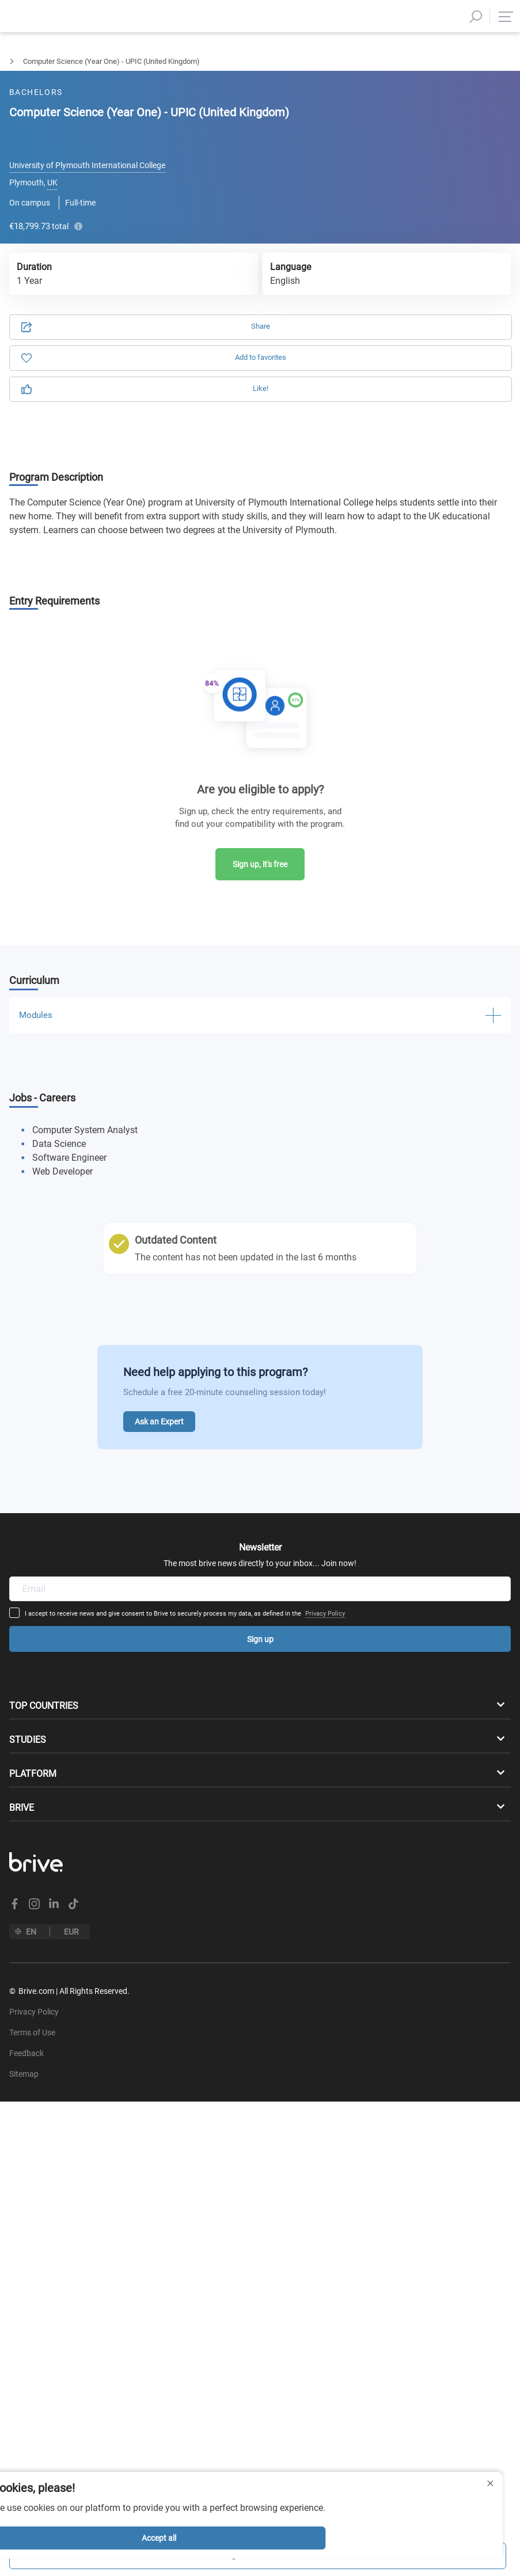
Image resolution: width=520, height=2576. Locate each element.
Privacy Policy (376, 1477)
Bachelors (16, 61)
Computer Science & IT (92, 61)
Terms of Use (108, 290)
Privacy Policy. (173, 290)
